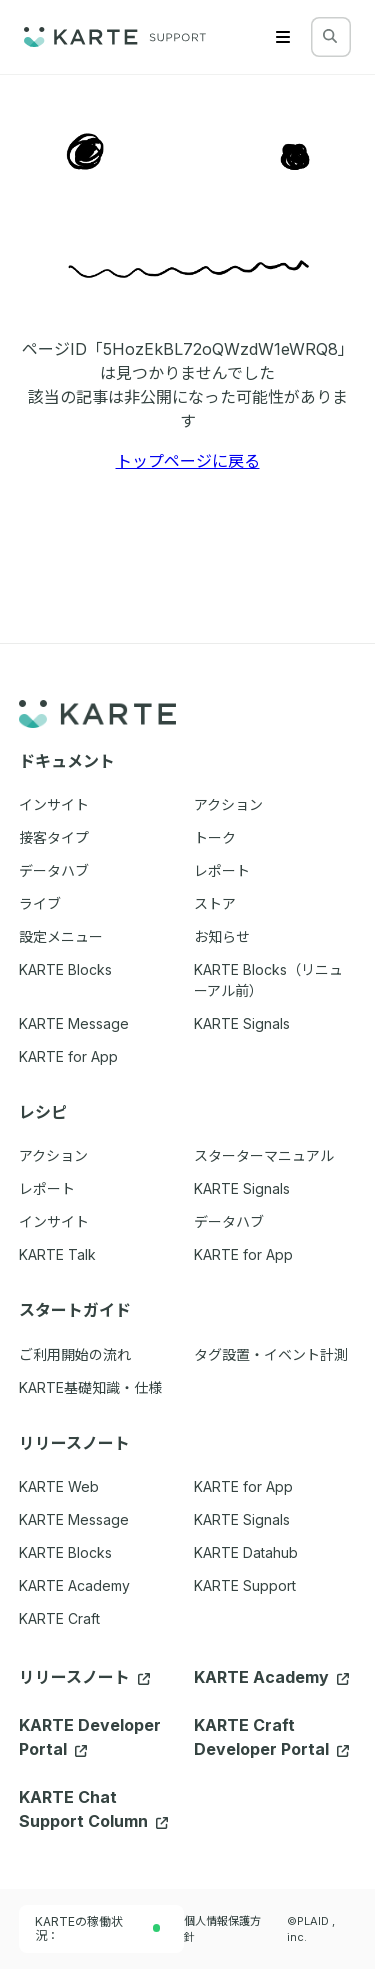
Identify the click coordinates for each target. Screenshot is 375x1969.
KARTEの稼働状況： (98, 1928)
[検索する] (330, 36)
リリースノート (84, 1677)
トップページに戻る (188, 461)
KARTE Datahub (246, 1552)
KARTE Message (74, 1519)
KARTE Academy (74, 1585)
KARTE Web (59, 1486)
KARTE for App (243, 1486)
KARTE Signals (242, 1519)
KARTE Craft (59, 1618)
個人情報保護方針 (222, 1929)
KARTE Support (245, 1585)
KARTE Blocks (65, 1552)
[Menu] (283, 37)
